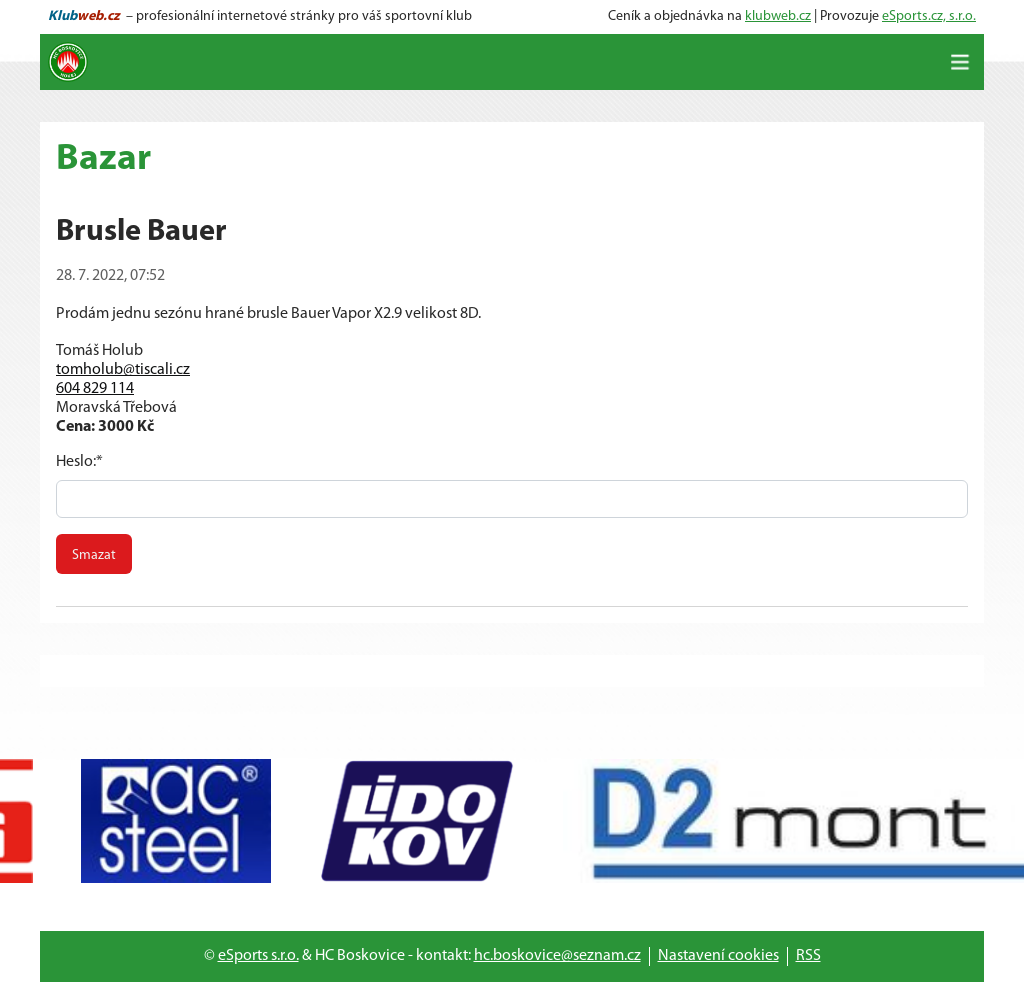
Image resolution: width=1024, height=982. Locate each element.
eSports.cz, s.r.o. (929, 16)
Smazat (94, 555)
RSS (808, 956)
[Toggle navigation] (960, 62)
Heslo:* (79, 462)
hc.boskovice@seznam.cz (557, 956)
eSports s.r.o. (258, 956)
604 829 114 (95, 389)
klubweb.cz (778, 16)
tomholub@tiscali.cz (123, 370)
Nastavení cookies (718, 956)
